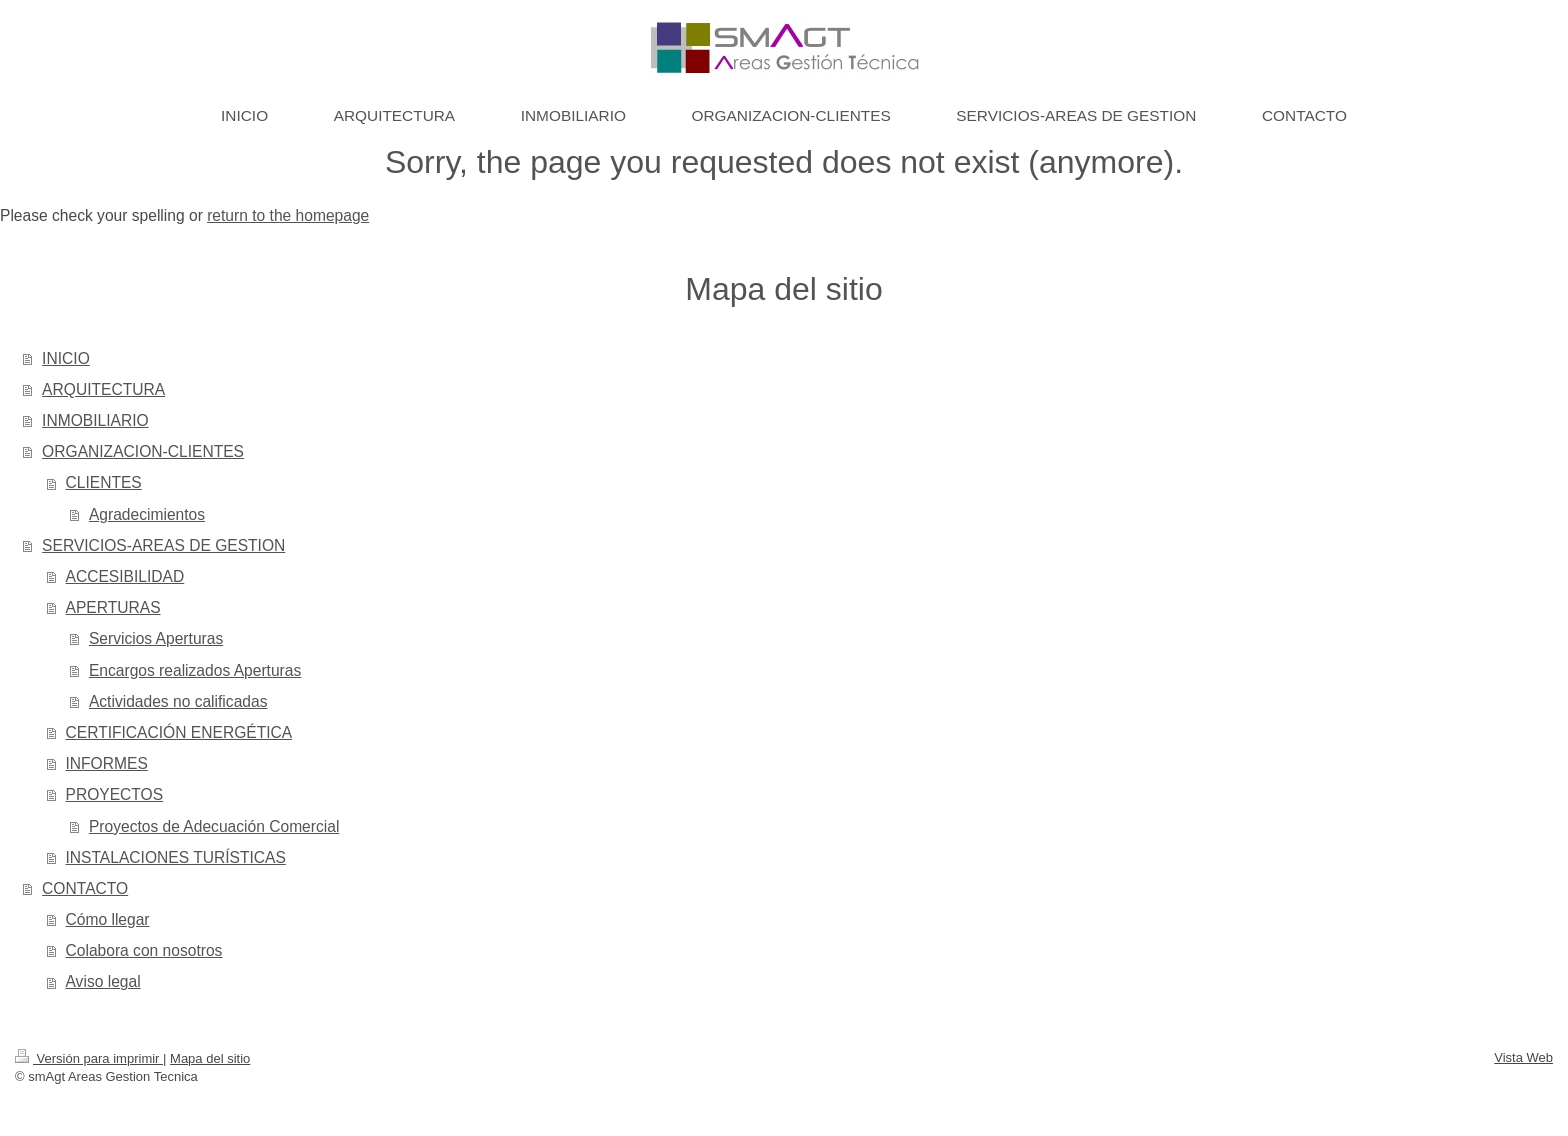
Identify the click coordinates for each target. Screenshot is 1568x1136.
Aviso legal (103, 981)
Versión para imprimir (89, 1058)
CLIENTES (104, 482)
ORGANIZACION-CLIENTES (143, 451)
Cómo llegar (108, 919)
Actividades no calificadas (178, 701)
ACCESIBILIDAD (125, 576)
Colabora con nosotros (144, 950)
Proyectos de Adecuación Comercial (214, 826)
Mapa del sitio (210, 1058)
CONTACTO (85, 888)
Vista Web (1523, 1057)
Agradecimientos (147, 514)
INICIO (66, 358)
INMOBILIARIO (95, 420)
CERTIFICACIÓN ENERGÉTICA (179, 732)
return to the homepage (288, 215)
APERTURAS (113, 607)
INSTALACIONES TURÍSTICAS (176, 857)
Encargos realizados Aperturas (195, 670)
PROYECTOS (115, 794)
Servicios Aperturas (156, 638)
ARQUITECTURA (103, 389)
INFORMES (107, 763)
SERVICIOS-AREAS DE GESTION (163, 545)
